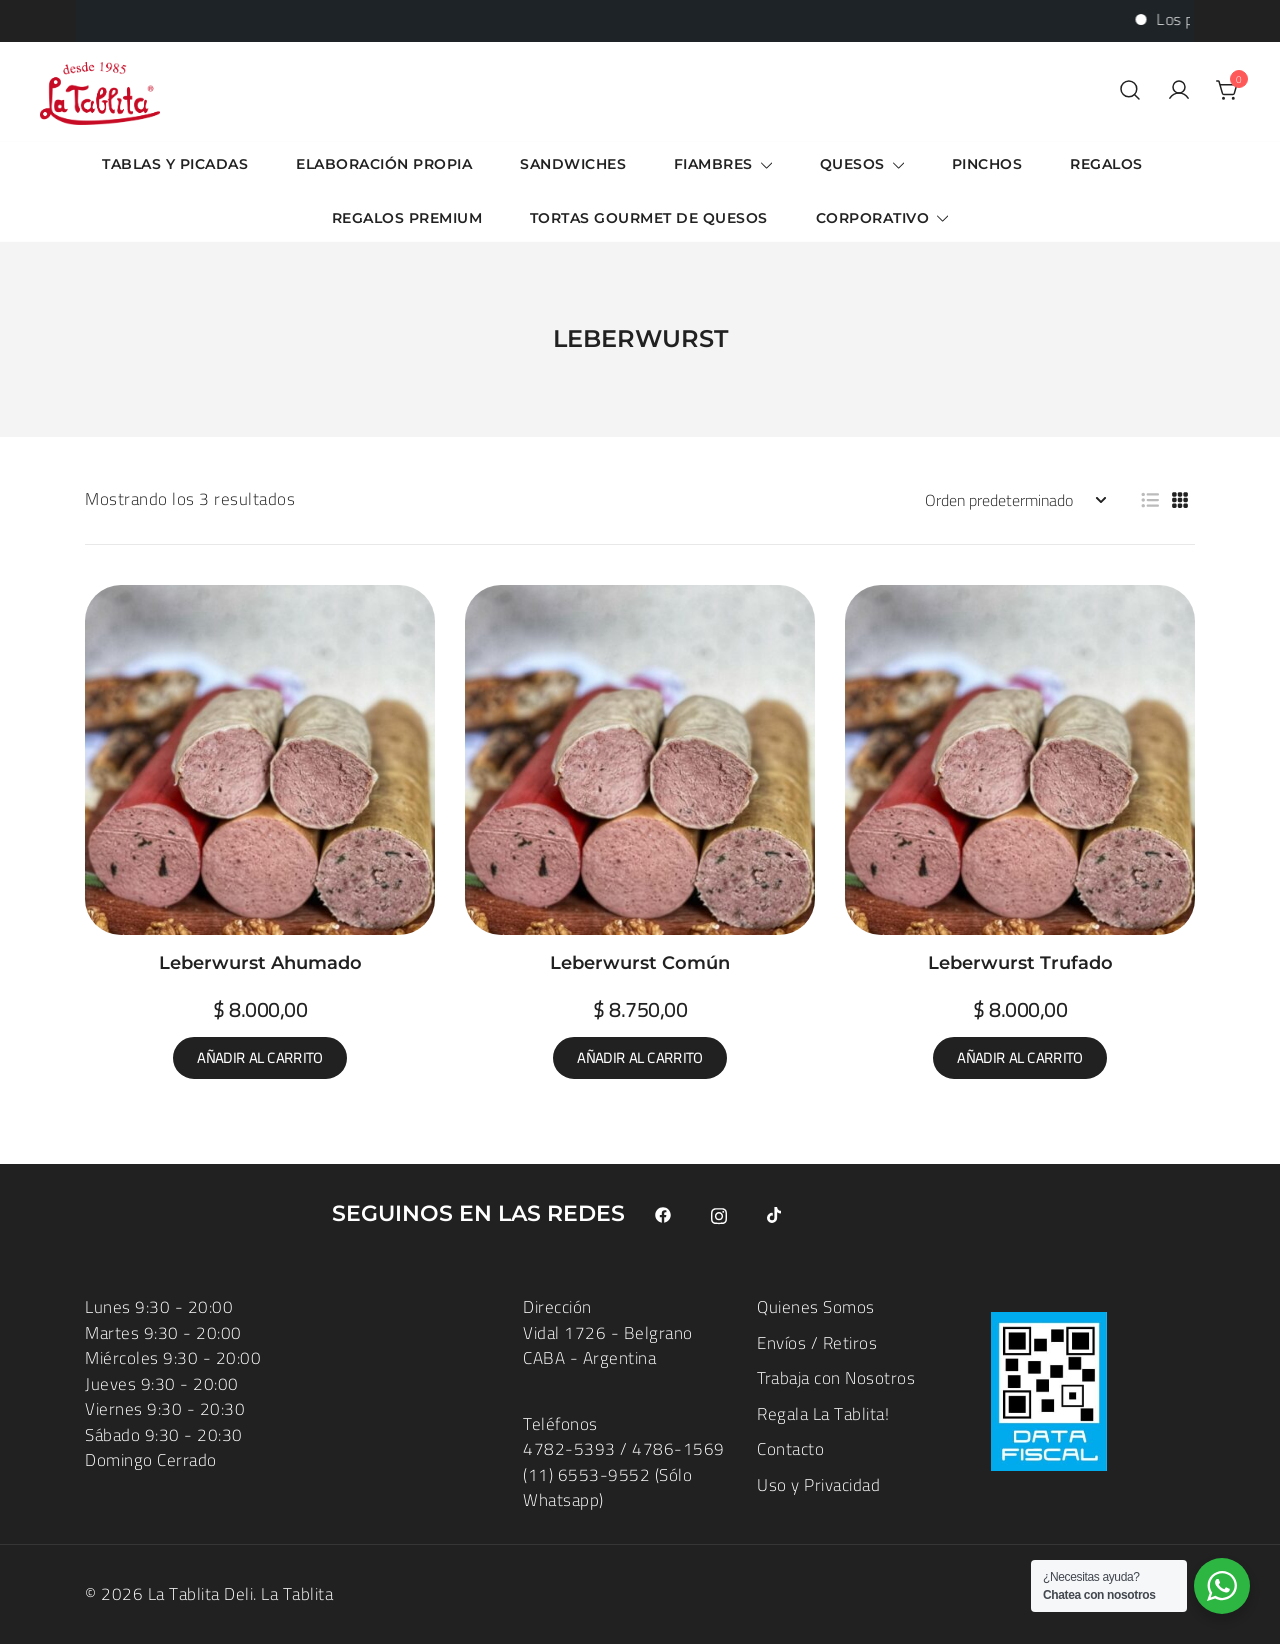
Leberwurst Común (640, 963)
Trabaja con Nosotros (836, 1378)
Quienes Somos (816, 1307)
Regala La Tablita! (823, 1414)
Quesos (852, 164)
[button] (1150, 500)
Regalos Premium (407, 218)
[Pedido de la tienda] (1015, 500)
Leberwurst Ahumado (260, 963)
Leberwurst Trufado (1020, 963)
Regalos (1106, 164)
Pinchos (987, 164)
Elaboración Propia (384, 164)
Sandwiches (573, 164)
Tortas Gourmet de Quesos (649, 218)
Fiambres (713, 164)
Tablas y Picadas (175, 164)
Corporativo (873, 218)
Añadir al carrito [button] (259, 1058)
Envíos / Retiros (817, 1343)
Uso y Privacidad (818, 1485)
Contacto (790, 1449)
